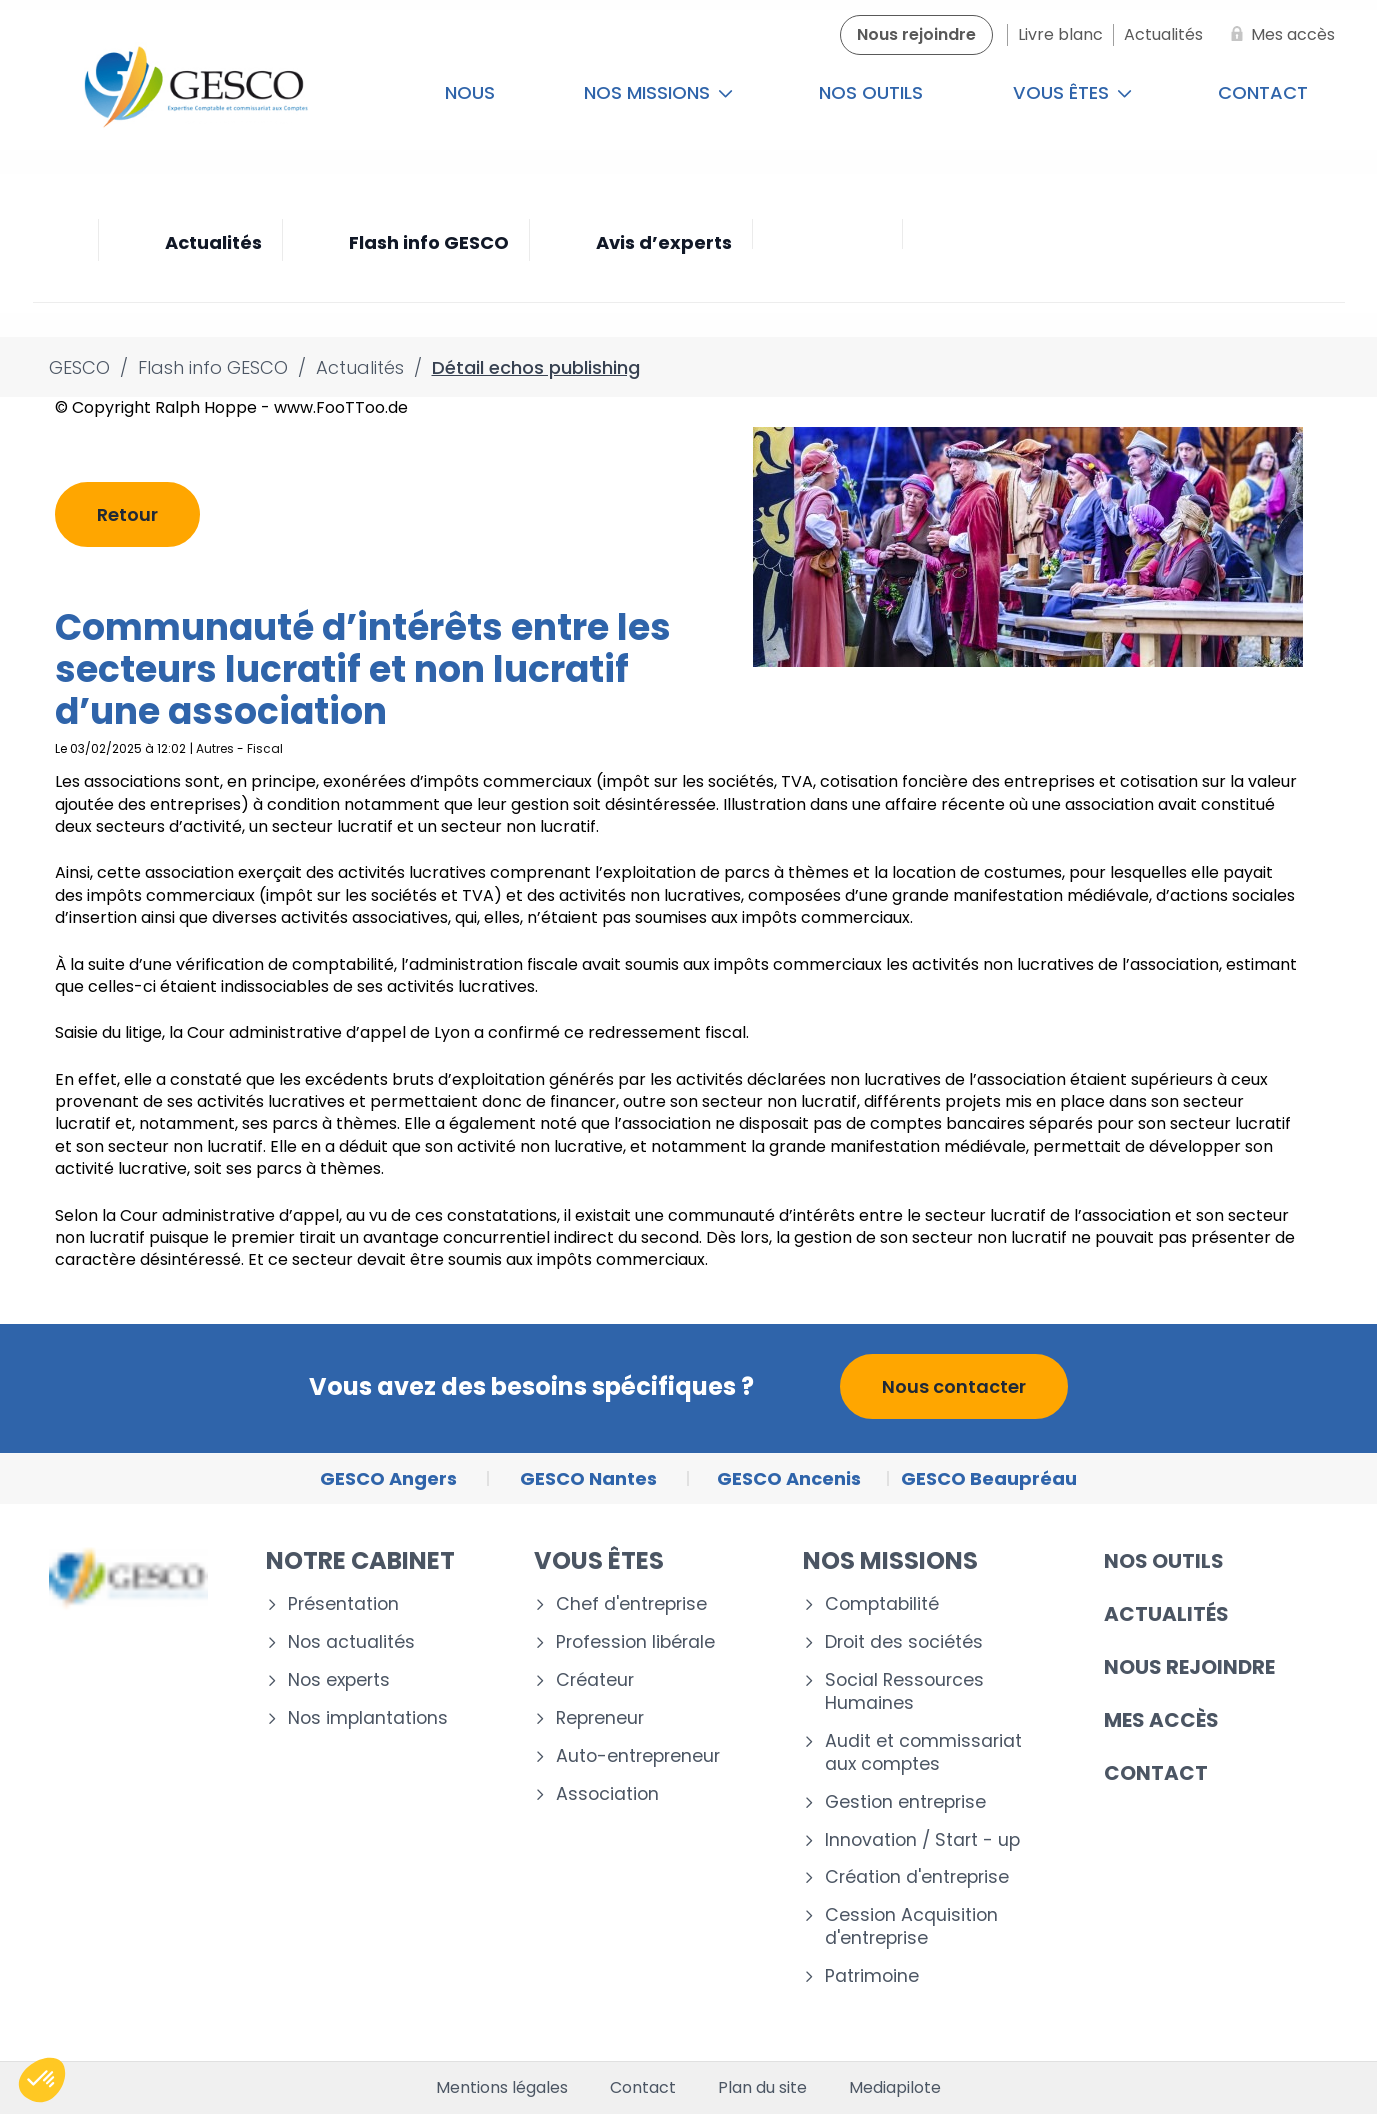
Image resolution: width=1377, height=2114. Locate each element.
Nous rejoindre (1189, 1667)
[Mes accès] (1279, 35)
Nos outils (871, 92)
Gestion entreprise (905, 1802)
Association (607, 1794)
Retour (127, 514)
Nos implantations (368, 1718)
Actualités (1166, 1614)
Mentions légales (502, 2088)
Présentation (343, 1604)
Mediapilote (895, 2088)
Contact (1263, 92)
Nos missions (658, 92)
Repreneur (600, 1718)
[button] (42, 2080)
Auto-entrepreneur (638, 1756)
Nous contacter (954, 1386)
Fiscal (265, 748)
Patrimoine (872, 1976)
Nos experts (339, 1680)
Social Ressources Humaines (904, 1692)
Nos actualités (351, 1642)
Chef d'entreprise (631, 1604)
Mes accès (1161, 1720)
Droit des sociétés (904, 1642)
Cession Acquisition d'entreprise (911, 1927)
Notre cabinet (360, 1560)
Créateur (595, 1680)
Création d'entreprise (917, 1877)
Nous (470, 92)
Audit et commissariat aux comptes (923, 1753)
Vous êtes (1072, 92)
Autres (215, 748)
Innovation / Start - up (922, 1840)
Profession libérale (635, 1642)
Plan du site (762, 2088)
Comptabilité (882, 1604)
